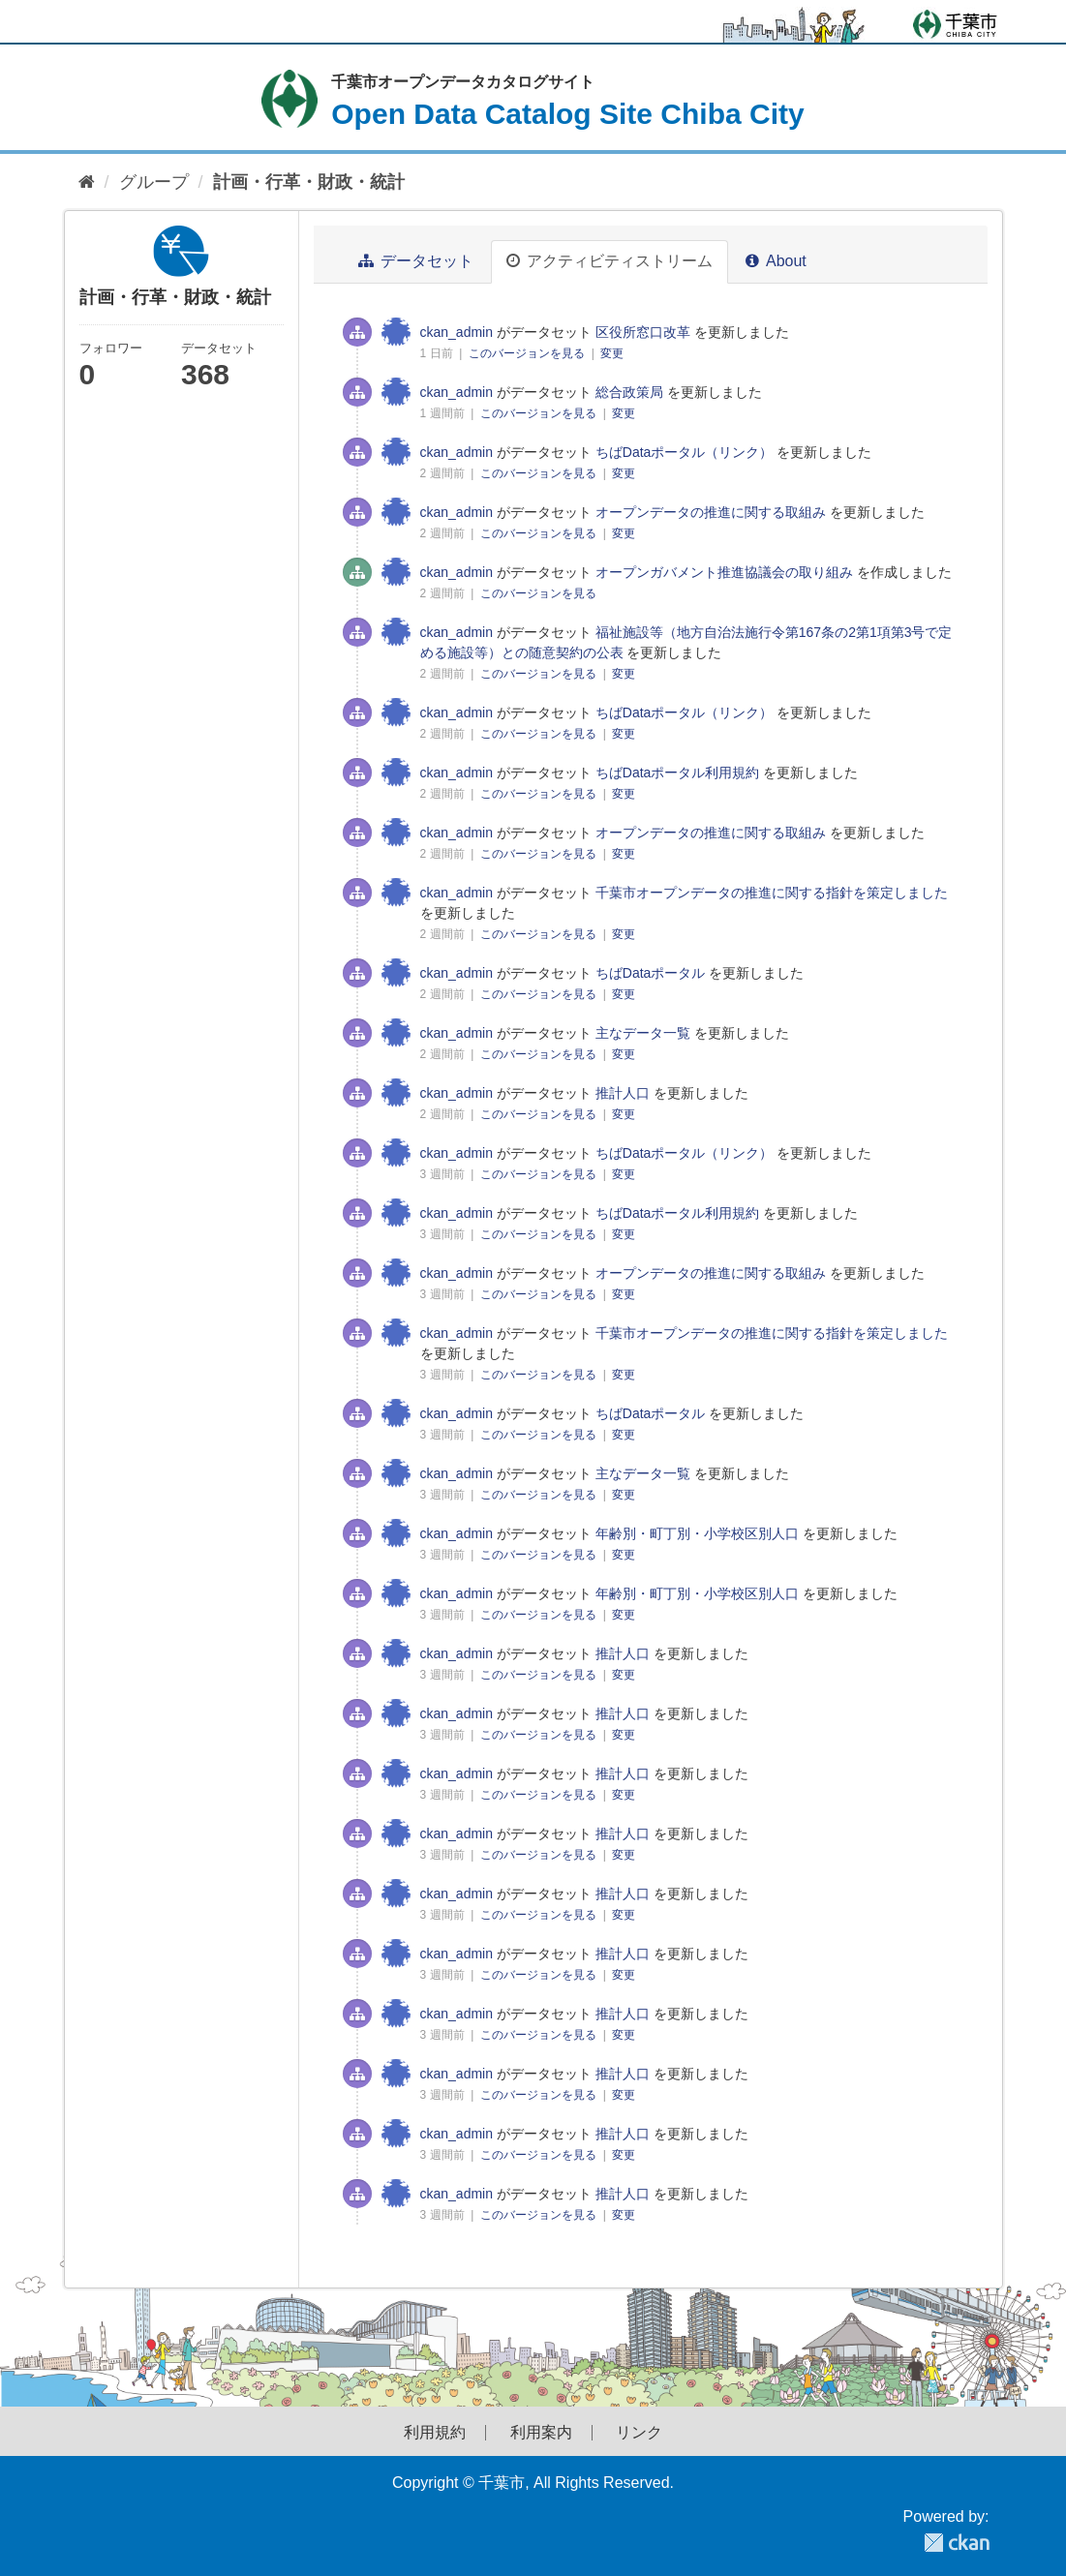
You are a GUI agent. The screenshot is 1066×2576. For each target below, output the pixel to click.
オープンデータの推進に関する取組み (710, 512)
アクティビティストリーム (609, 261)
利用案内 (541, 2432)
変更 (612, 353)
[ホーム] (86, 182)
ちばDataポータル (650, 973)
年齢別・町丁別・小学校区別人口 (697, 1533)
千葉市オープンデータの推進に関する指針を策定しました (771, 892)
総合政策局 (629, 392)
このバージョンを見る (528, 353)
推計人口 (622, 1093)
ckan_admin (457, 332)
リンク (639, 2432)
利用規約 (435, 2432)
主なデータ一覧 (642, 1033)
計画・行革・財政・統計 (309, 182)
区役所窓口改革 (642, 332)
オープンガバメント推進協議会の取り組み (724, 572)
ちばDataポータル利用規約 (677, 772)
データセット (415, 261)
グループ (154, 182)
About (776, 261)
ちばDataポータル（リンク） (684, 452)
